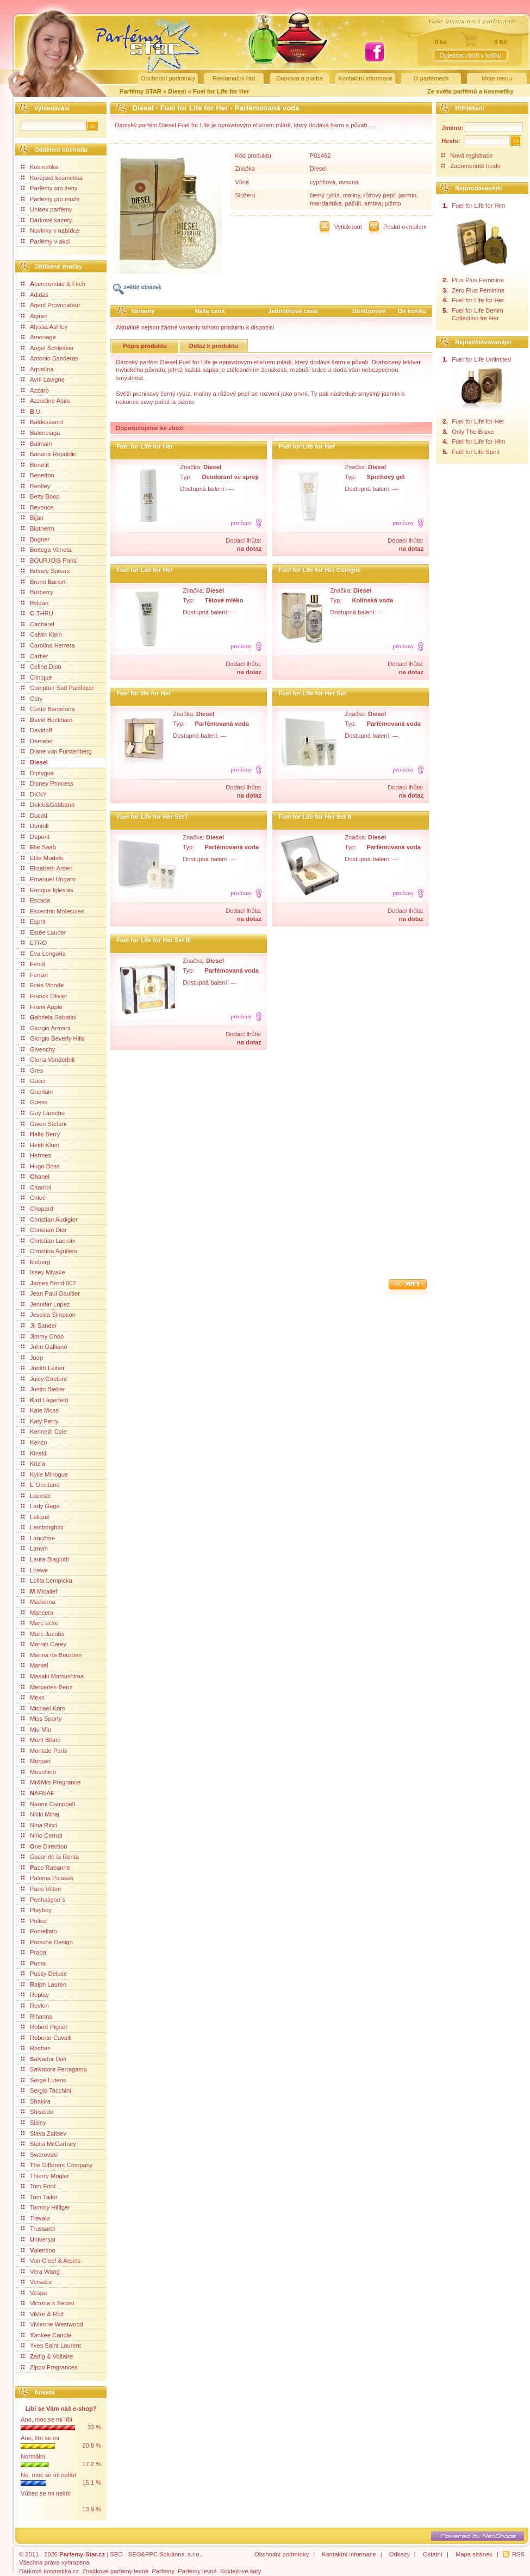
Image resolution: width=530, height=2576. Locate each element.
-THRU (37, 613)
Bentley (35, 486)
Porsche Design (47, 1942)
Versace (36, 2282)
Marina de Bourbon (51, 1655)
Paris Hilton (41, 1889)
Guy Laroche (43, 1113)
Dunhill (34, 826)
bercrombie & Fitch (53, 284)
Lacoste (36, 1495)
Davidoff (36, 730)
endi (33, 964)
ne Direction (44, 1846)
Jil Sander (39, 1325)
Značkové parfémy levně (115, 2571)
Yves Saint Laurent (51, 2345)
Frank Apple (42, 1007)
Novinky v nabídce (50, 230)
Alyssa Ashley (44, 326)
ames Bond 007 (48, 1283)
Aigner (34, 316)
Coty (31, 698)
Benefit (35, 465)
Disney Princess (47, 783)
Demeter (37, 741)
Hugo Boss (40, 1166)
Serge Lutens (43, 2080)
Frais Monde (42, 985)
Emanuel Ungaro (48, 879)
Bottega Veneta (46, 549)
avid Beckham (46, 720)
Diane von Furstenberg (56, 751)
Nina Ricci (39, 1825)
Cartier (34, 656)
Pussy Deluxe (44, 1973)
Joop (32, 1357)
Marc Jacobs (42, 1634)
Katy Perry (39, 1421)
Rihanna (37, 2016)
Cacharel (37, 624)
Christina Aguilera (49, 1251)
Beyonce (37, 507)
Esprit (33, 921)
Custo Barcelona (48, 709)
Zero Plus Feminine (478, 290)
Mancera (37, 1612)
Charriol (36, 1187)
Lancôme (38, 1538)
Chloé (33, 1197)
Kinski (33, 1453)
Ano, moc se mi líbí (46, 2419)
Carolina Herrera (48, 645)
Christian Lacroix (48, 1240)
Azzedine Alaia (45, 400)
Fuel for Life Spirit (476, 452)
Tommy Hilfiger (45, 2207)
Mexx (33, 1697)
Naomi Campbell (48, 1804)
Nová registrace (471, 155)
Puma (33, 1963)
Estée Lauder (43, 932)
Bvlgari (34, 603)
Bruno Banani (44, 581)
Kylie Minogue (44, 1474)
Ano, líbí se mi (40, 2438)
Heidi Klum (40, 1145)
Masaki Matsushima (52, 1676)
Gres (32, 1070)
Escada (35, 900)
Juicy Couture (44, 1379)
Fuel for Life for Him (478, 205)
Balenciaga (40, 433)
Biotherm (37, 528)
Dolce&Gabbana (47, 804)
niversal (38, 2239)
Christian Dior (44, 1230)
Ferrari (34, 975)
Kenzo (34, 1442)
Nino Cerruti (42, 1835)
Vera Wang (40, 2271)
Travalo (35, 2218)
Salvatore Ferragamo (54, 2069)
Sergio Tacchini (46, 2090)
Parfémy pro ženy (49, 188)
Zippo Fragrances (49, 2367)
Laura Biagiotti (45, 1559)
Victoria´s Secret (47, 2303)
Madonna (38, 1601)
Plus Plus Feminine (478, 280)
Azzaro (35, 390)
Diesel (178, 91)
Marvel (34, 1665)
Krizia (33, 1463)
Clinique (36, 677)
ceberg (35, 1262)
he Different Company (56, 2165)
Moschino (38, 1772)
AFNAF (37, 1793)
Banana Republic (48, 454)
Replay (35, 1995)
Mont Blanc (40, 1740)
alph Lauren (43, 1984)
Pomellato (39, 1931)
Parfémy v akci (45, 241)
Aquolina (37, 369)
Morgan (36, 1761)
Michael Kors (43, 1708)
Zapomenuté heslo (475, 166)
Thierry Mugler (45, 2176)
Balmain (36, 443)
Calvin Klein (41, 634)
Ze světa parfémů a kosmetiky (470, 91)
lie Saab (38, 847)
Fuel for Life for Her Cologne (319, 570)
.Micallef (39, 1591)
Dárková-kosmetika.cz (49, 2571)
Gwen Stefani (43, 1124)
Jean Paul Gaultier (50, 1293)
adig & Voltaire (47, 2356)
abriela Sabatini (49, 1017)
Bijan (32, 517)
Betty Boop (40, 496)
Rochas (36, 2048)
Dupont (35, 836)
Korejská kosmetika (52, 178)
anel (35, 1176)
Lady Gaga (40, 1506)
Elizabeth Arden (46, 868)
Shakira (36, 2101)
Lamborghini (42, 1527)
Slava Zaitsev (43, 2133)
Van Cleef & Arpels (50, 2260)
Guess (34, 1102)
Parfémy (163, 2571)
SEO (116, 2554)
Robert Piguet (44, 2027)
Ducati (34, 815)
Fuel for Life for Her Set (312, 693)
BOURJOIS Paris (49, 560)
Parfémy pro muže (50, 199)
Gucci (33, 1081)
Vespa (34, 2292)
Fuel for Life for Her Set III (153, 940)
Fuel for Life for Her (221, 91)
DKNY (34, 794)
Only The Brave (473, 431)
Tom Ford (38, 2186)
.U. (31, 411)
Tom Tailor (39, 2197)
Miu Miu (36, 1729)
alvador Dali (43, 2059)
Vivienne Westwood (52, 2324)
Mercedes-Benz (46, 1687)
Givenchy (38, 1049)
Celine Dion (41, 666)
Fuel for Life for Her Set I (152, 816)
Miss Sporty (41, 1718)
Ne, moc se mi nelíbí (48, 2475)
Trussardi (38, 2228)
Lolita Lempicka (46, 1580)
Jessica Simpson (48, 1314)
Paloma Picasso (47, 1878)
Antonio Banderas (49, 358)
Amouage (38, 337)
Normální (33, 2456)
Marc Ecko (40, 1623)
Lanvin (34, 1548)
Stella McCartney (48, 2144)
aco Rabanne (45, 1867)
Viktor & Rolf (42, 2314)
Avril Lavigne (43, 379)
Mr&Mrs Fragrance (50, 1782)
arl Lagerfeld (44, 1400)
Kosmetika (39, 167)
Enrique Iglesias (47, 890)
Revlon (35, 2005)
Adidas (34, 294)
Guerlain (37, 1091)
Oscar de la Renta (50, 1856)
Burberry (37, 592)
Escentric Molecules (52, 911)
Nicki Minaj (40, 1814)
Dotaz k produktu (213, 346)
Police (33, 1921)
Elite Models (42, 858)
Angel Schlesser (47, 348)
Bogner (35, 539)
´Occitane (40, 1485)
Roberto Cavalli (46, 2037)
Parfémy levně (197, 2571)
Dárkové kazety (46, 220)
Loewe (34, 1570)
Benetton (37, 475)
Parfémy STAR (140, 91)
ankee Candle (46, 2335)
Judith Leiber (43, 1368)
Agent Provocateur (50, 305)
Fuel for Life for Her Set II (314, 816)
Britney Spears (45, 571)
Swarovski (39, 2154)
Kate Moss (40, 1410)
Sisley (33, 2122)
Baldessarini (42, 422)
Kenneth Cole (44, 1431)
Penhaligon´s (43, 1899)
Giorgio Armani (45, 1028)
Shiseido (37, 2111)
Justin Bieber (43, 1389)
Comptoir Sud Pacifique (57, 688)
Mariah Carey (43, 1644)
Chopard (37, 1208)
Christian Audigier (49, 1219)
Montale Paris (44, 1750)
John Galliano (44, 1346)
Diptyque (37, 773)
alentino (38, 2250)
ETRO (34, 942)
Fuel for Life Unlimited (481, 359)
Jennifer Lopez (45, 1304)
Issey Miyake (43, 1272)
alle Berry (40, 1134)
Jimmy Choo (42, 1336)
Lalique (35, 1517)
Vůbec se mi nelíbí (46, 2493)
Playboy (36, 1910)
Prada (33, 1952)
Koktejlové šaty (240, 2571)
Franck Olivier (44, 996)
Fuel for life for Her (143, 693)
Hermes (36, 1155)
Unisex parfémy (46, 209)
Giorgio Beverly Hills (53, 1038)
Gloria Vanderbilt (48, 1059)
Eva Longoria (43, 953)
